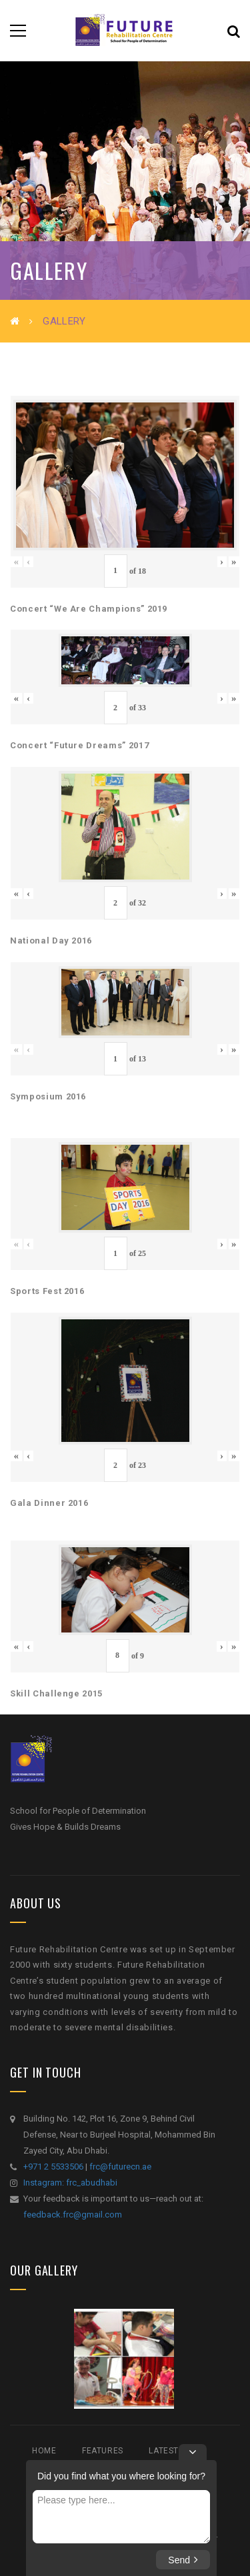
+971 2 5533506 (53, 2167)
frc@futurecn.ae (120, 2167)
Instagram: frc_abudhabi (70, 2183)
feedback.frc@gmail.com (72, 2215)
